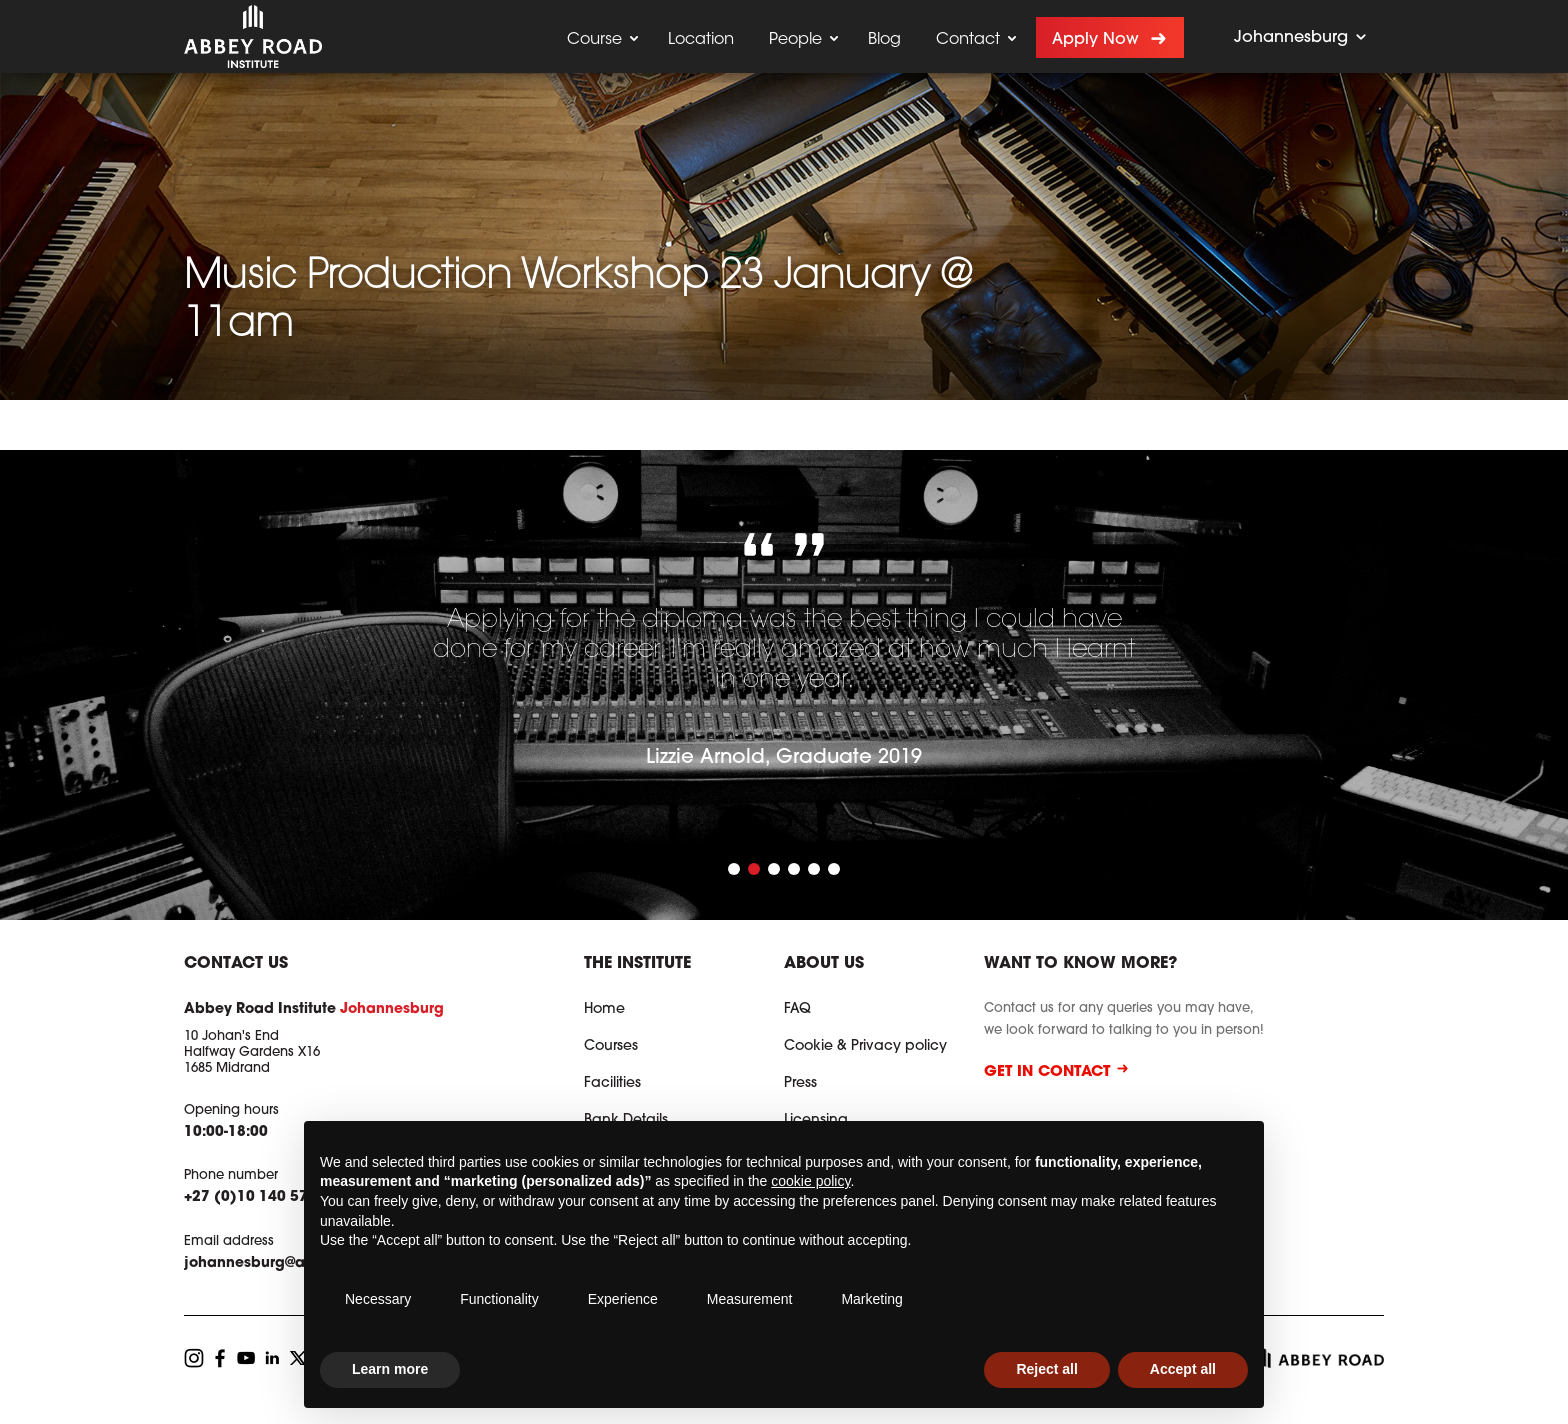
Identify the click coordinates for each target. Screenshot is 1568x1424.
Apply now (1095, 40)
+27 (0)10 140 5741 (255, 1198)
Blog (884, 40)
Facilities (612, 1084)
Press (800, 1084)
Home (604, 1010)
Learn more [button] (390, 1369)
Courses (611, 1047)
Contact (968, 40)
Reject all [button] (1046, 1369)
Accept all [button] (1183, 1369)
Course (594, 40)
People (795, 40)
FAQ (797, 1010)
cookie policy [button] (810, 1181)
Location (701, 40)
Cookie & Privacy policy (865, 1047)
